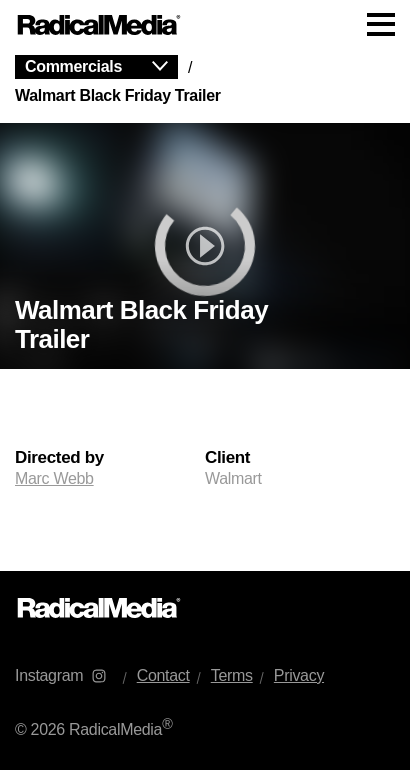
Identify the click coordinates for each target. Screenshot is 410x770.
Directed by (59, 458)
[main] (205, 310)
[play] (205, 246)
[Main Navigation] (205, 25)
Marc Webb (54, 478)
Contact (163, 675)
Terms (232, 675)
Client (227, 458)
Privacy (299, 675)
